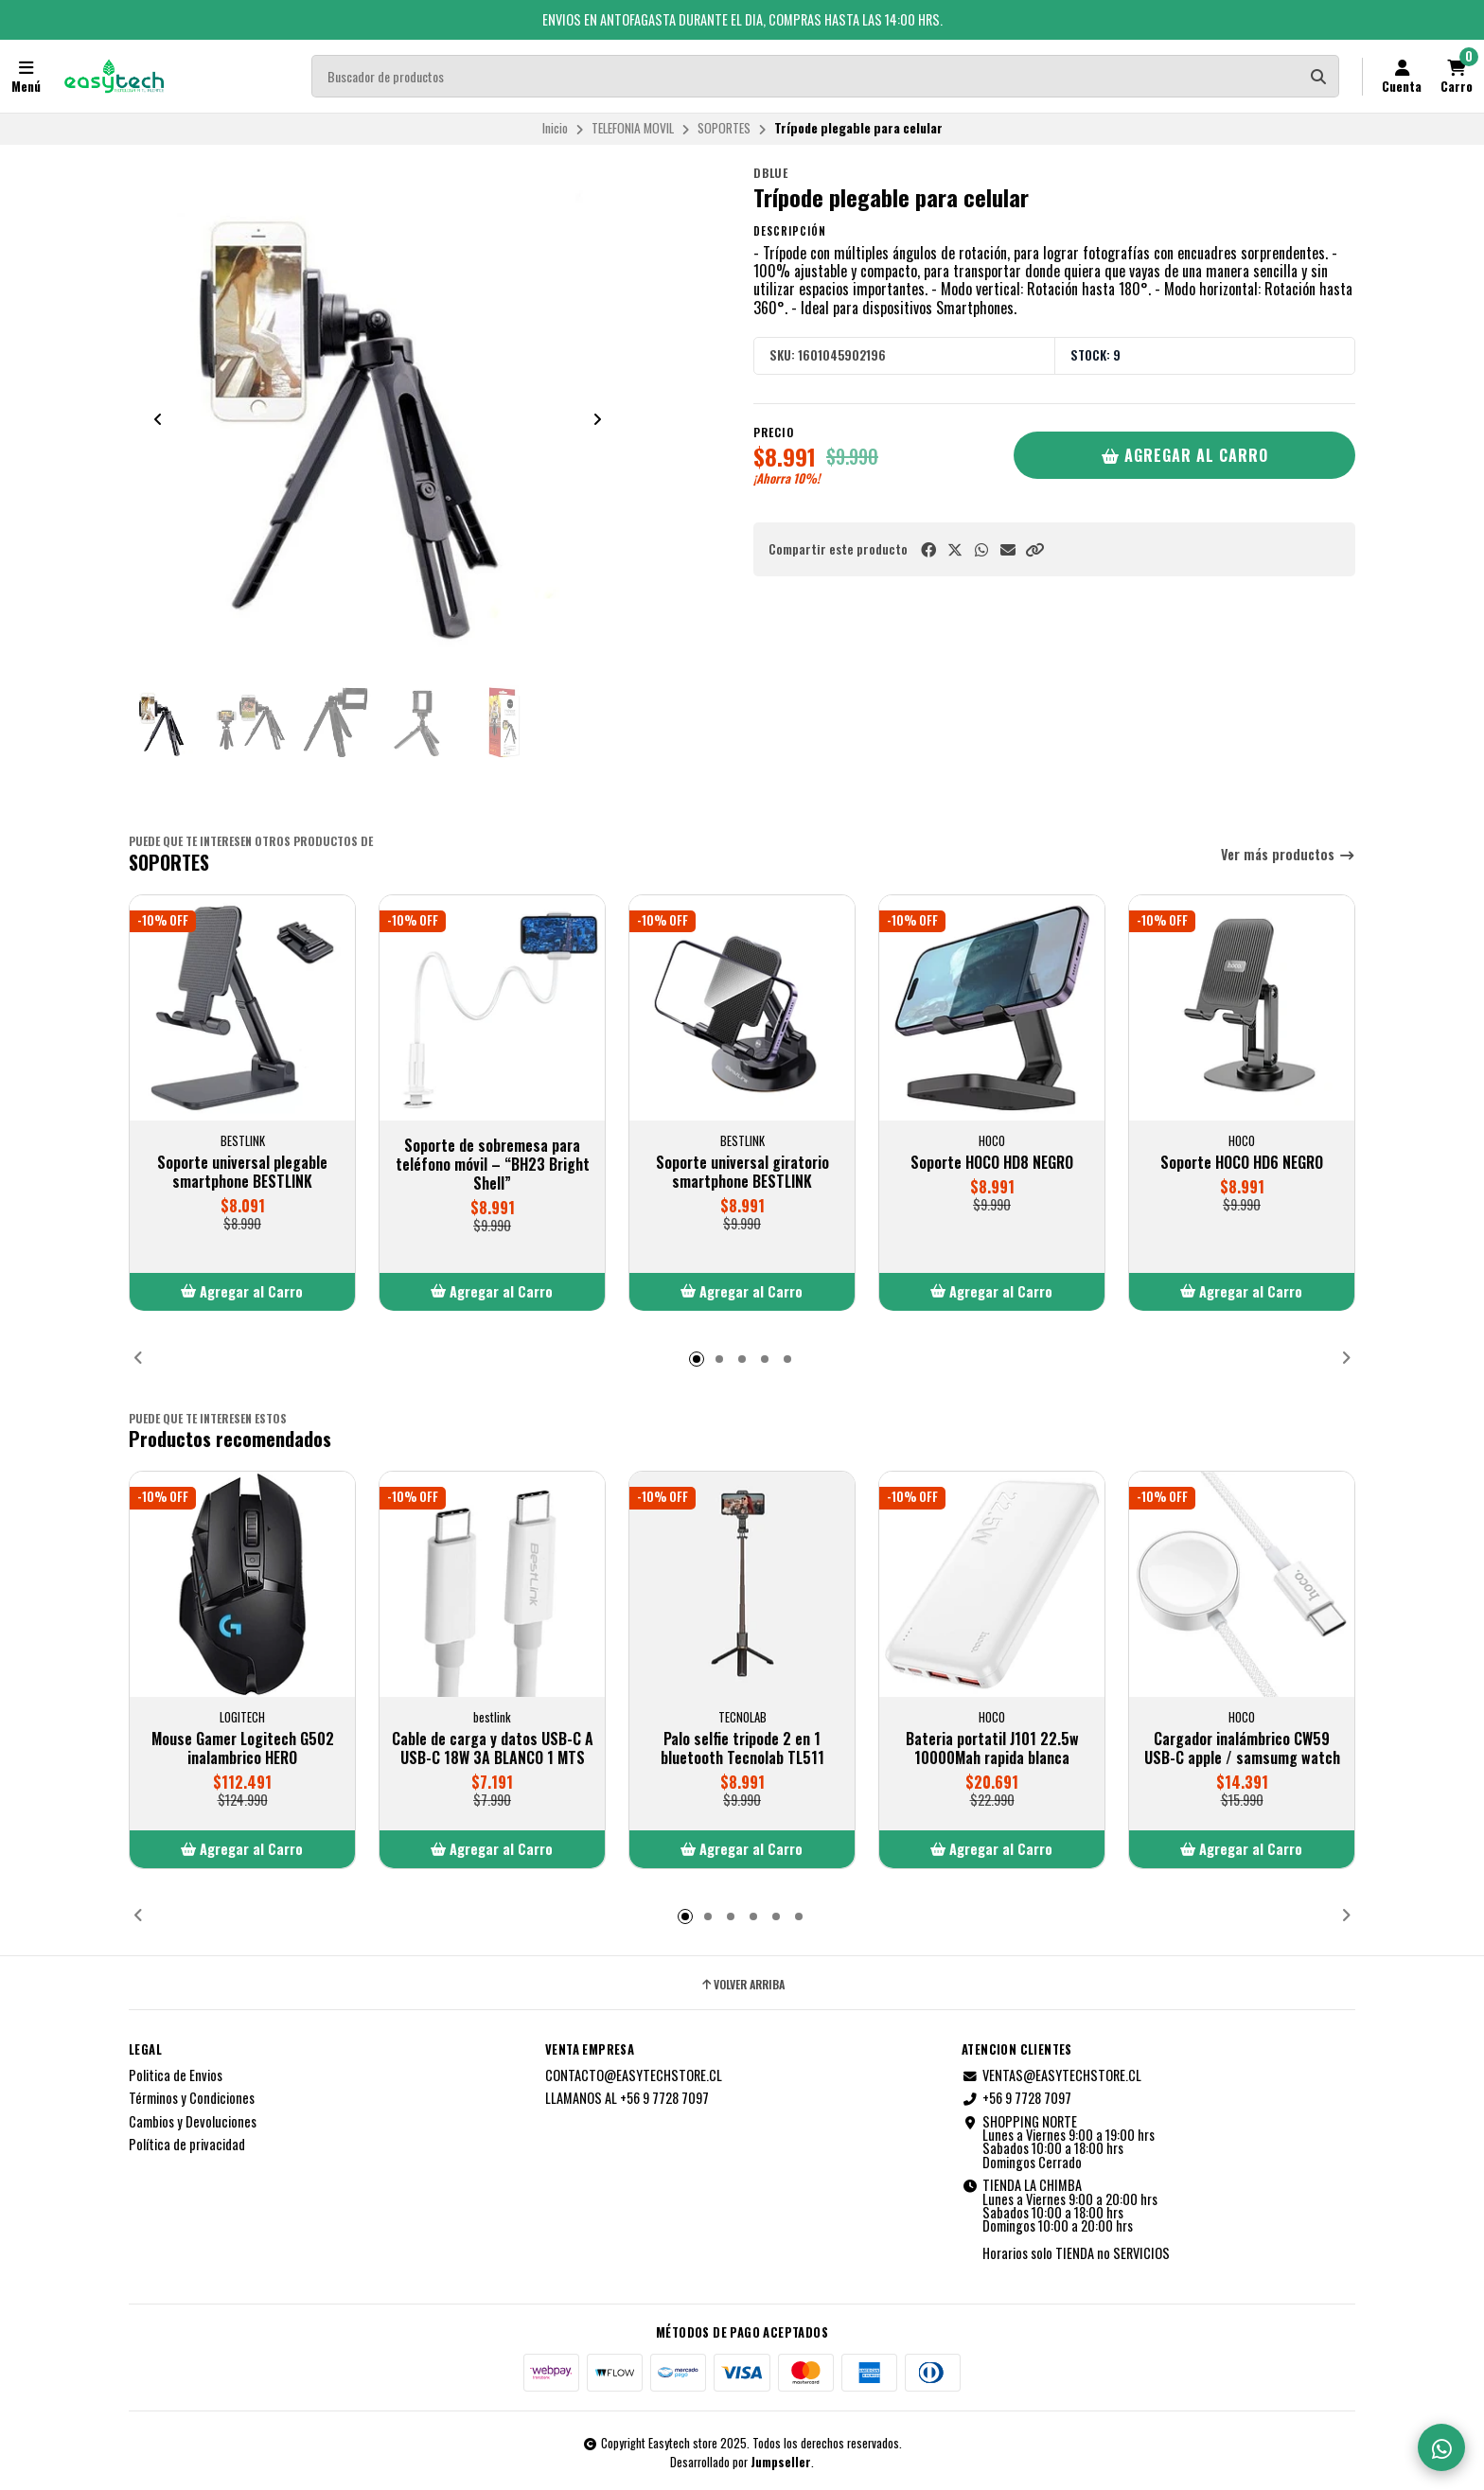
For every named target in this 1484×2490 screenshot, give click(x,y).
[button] (1034, 549)
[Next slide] (597, 419)
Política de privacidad (187, 2144)
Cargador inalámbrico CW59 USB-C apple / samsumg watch (1242, 1748)
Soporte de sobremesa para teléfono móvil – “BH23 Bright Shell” (493, 1164)
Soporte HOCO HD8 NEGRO (991, 1162)
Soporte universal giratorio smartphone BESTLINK (742, 1172)
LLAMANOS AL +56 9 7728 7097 (627, 2098)
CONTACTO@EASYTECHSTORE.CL (633, 2075)
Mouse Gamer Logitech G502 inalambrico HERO (242, 1748)
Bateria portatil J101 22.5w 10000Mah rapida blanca (992, 1748)
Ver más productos (1288, 855)
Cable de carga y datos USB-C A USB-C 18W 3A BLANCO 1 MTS (492, 1748)
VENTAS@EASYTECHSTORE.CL (1051, 2075)
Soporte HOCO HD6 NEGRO (1241, 1162)
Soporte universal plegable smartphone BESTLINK (242, 1172)
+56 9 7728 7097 (1016, 2098)
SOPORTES (724, 127)
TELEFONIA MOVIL (633, 127)
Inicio (555, 127)
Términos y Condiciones (192, 2098)
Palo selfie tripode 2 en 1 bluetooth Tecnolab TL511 (742, 1748)
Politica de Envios (175, 2075)
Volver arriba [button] (742, 1984)
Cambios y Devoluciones (192, 2121)
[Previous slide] (158, 419)
